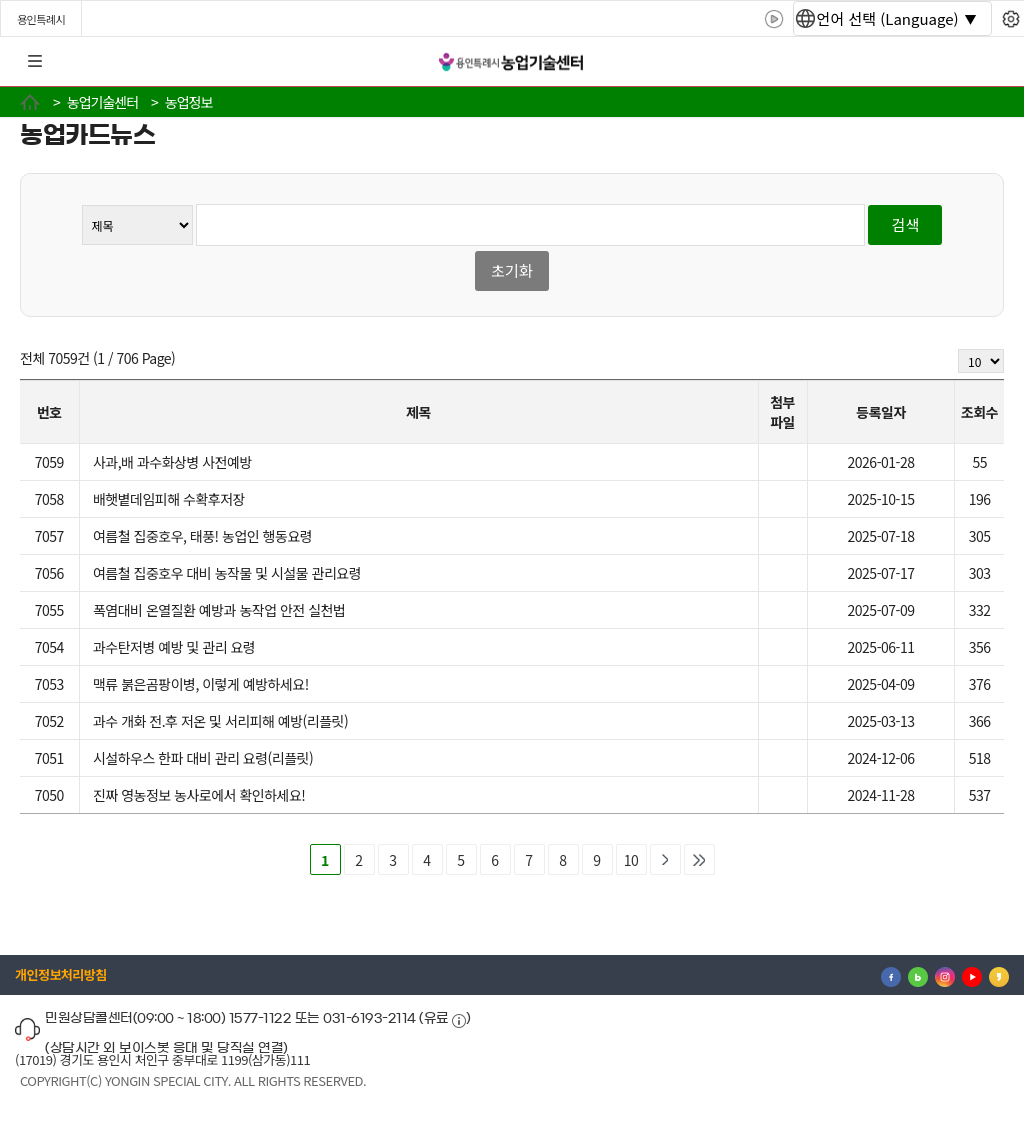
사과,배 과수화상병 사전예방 (172, 462)
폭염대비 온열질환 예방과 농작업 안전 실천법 (219, 610)
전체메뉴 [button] (35, 62)
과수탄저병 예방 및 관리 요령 (174, 647)
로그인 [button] (991, 62)
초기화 (511, 270)
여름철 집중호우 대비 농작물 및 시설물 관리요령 (227, 573)
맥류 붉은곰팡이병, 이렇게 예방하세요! (201, 684)
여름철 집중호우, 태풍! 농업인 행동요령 (202, 536)
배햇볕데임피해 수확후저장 (169, 499)
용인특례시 (41, 19)
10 (631, 860)
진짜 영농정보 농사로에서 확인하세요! (199, 795)
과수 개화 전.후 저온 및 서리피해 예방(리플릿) (220, 721)
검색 (906, 224)
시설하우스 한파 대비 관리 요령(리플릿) (203, 758)
